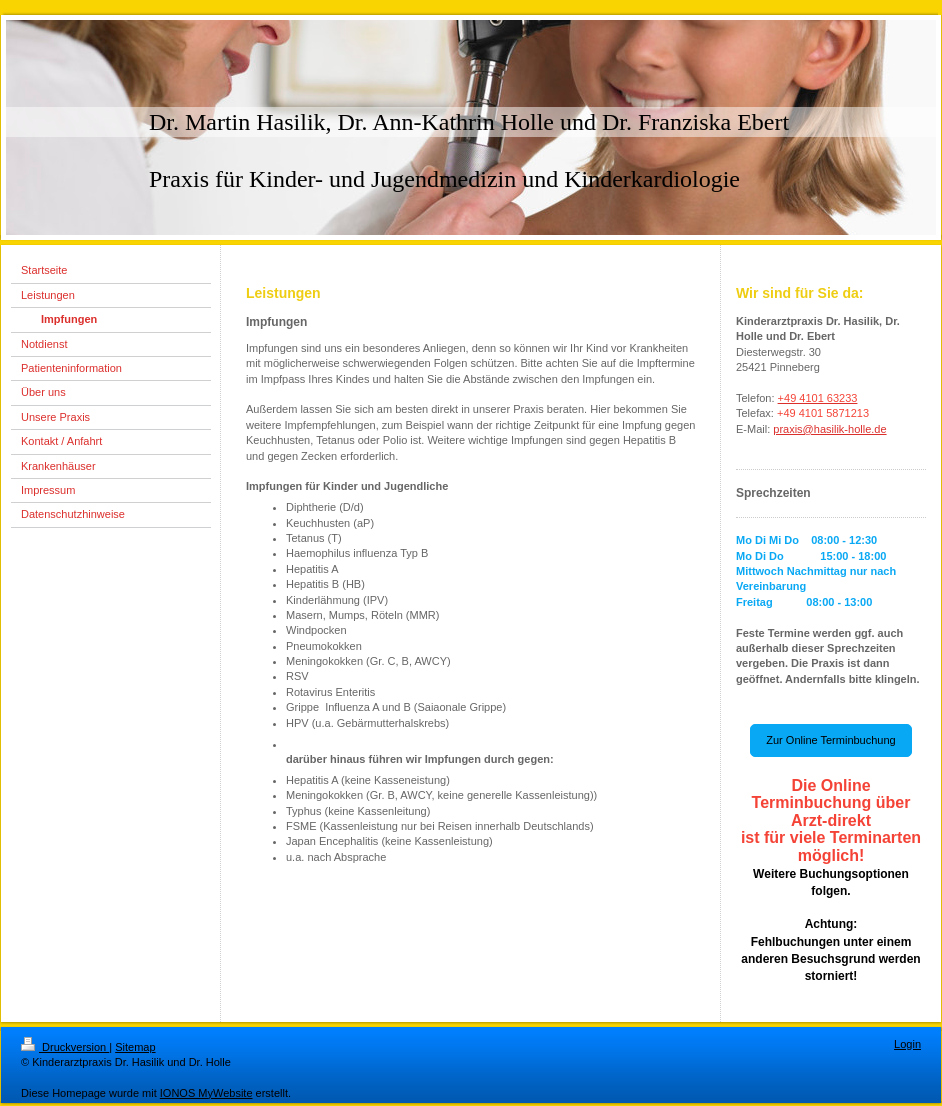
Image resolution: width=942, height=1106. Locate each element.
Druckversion (65, 1047)
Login (907, 1044)
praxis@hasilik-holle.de (829, 429)
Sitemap (135, 1047)
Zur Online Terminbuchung (830, 740)
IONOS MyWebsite (206, 1093)
